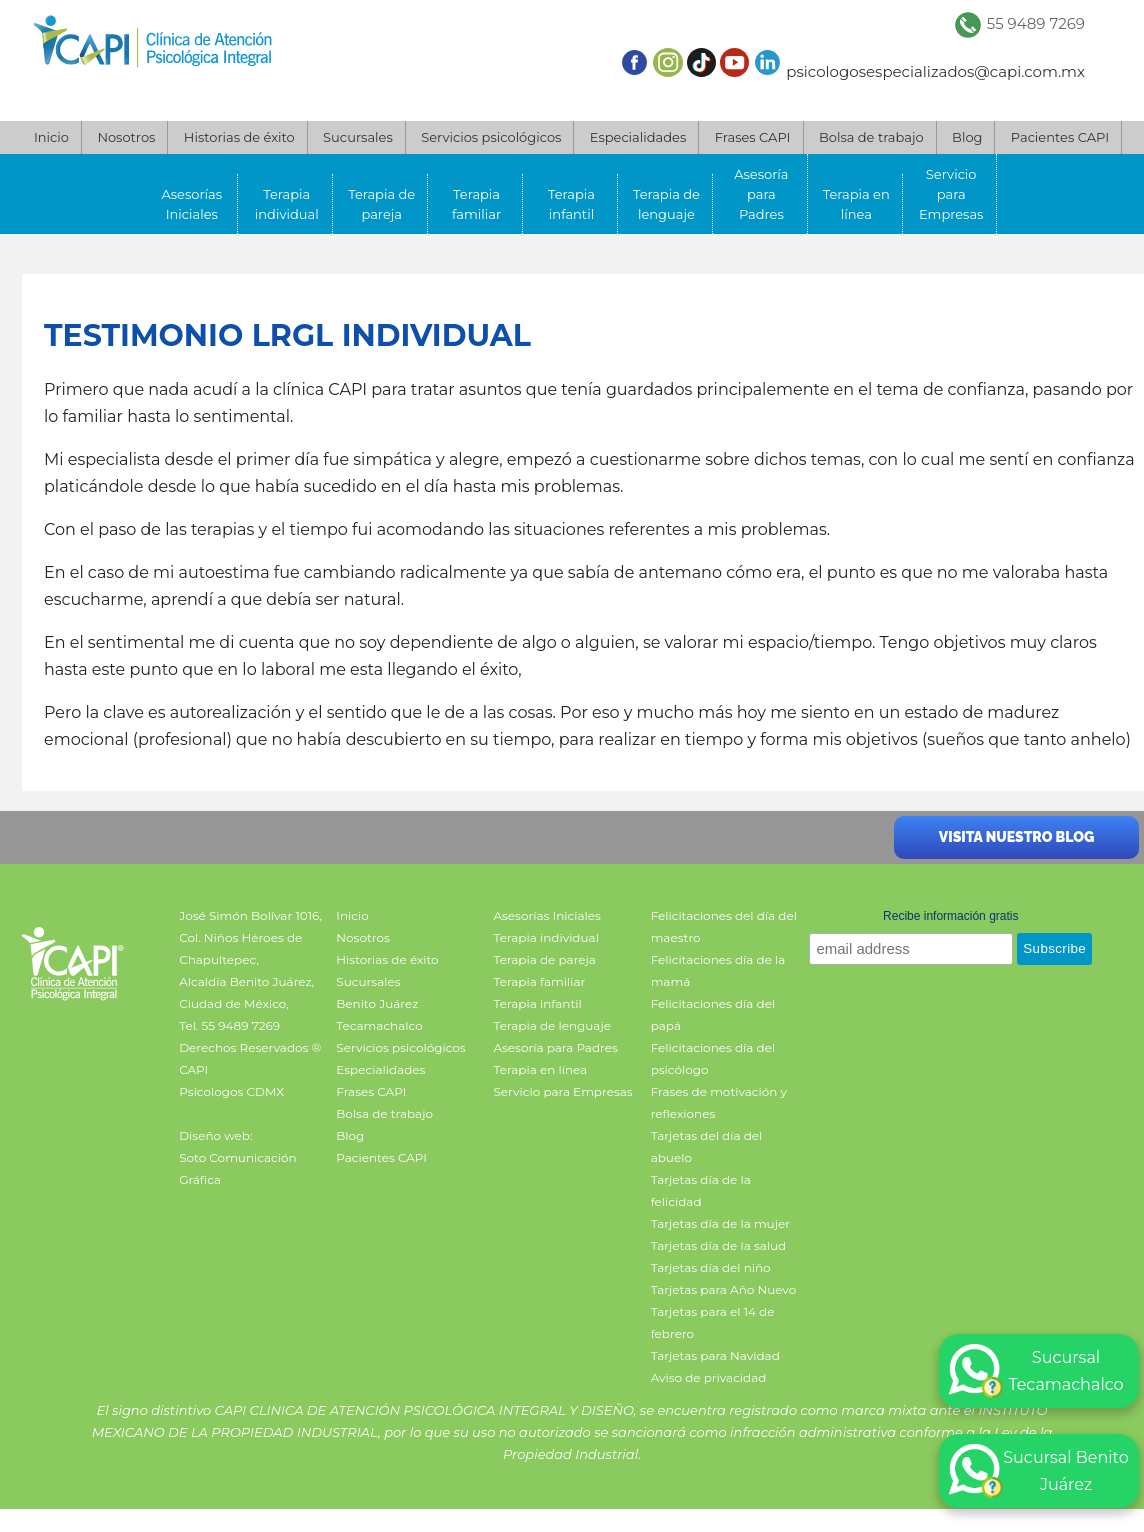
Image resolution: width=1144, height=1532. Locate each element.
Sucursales (358, 137)
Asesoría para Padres (761, 194)
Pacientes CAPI (1060, 137)
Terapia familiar (476, 204)
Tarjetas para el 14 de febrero (713, 1322)
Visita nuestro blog (1016, 837)
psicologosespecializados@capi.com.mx (935, 71)
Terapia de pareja (381, 204)
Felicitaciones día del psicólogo (713, 1058)
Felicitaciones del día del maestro (724, 926)
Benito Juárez (377, 1003)
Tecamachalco (379, 1025)
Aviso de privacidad (709, 1377)
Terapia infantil (571, 204)
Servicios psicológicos (491, 137)
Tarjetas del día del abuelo (707, 1146)
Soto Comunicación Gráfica (237, 1168)
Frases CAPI (753, 137)
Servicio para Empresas (951, 194)
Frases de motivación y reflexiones (719, 1102)
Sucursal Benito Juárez (1039, 1471)
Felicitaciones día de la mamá (718, 970)
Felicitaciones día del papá (713, 1014)
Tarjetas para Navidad (715, 1355)
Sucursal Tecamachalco (1036, 1371)
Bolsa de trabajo (871, 137)
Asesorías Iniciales (192, 204)
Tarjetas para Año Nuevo (724, 1289)
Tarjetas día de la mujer (720, 1223)
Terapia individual (287, 204)
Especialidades (638, 137)
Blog (967, 137)
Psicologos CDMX (231, 1091)
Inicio (51, 137)
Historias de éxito (239, 137)
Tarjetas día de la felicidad (701, 1190)
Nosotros (126, 137)
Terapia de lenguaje (666, 204)
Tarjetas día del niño (711, 1267)
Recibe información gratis (950, 916)
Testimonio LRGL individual (287, 335)
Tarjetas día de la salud (719, 1245)
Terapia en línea (856, 204)
